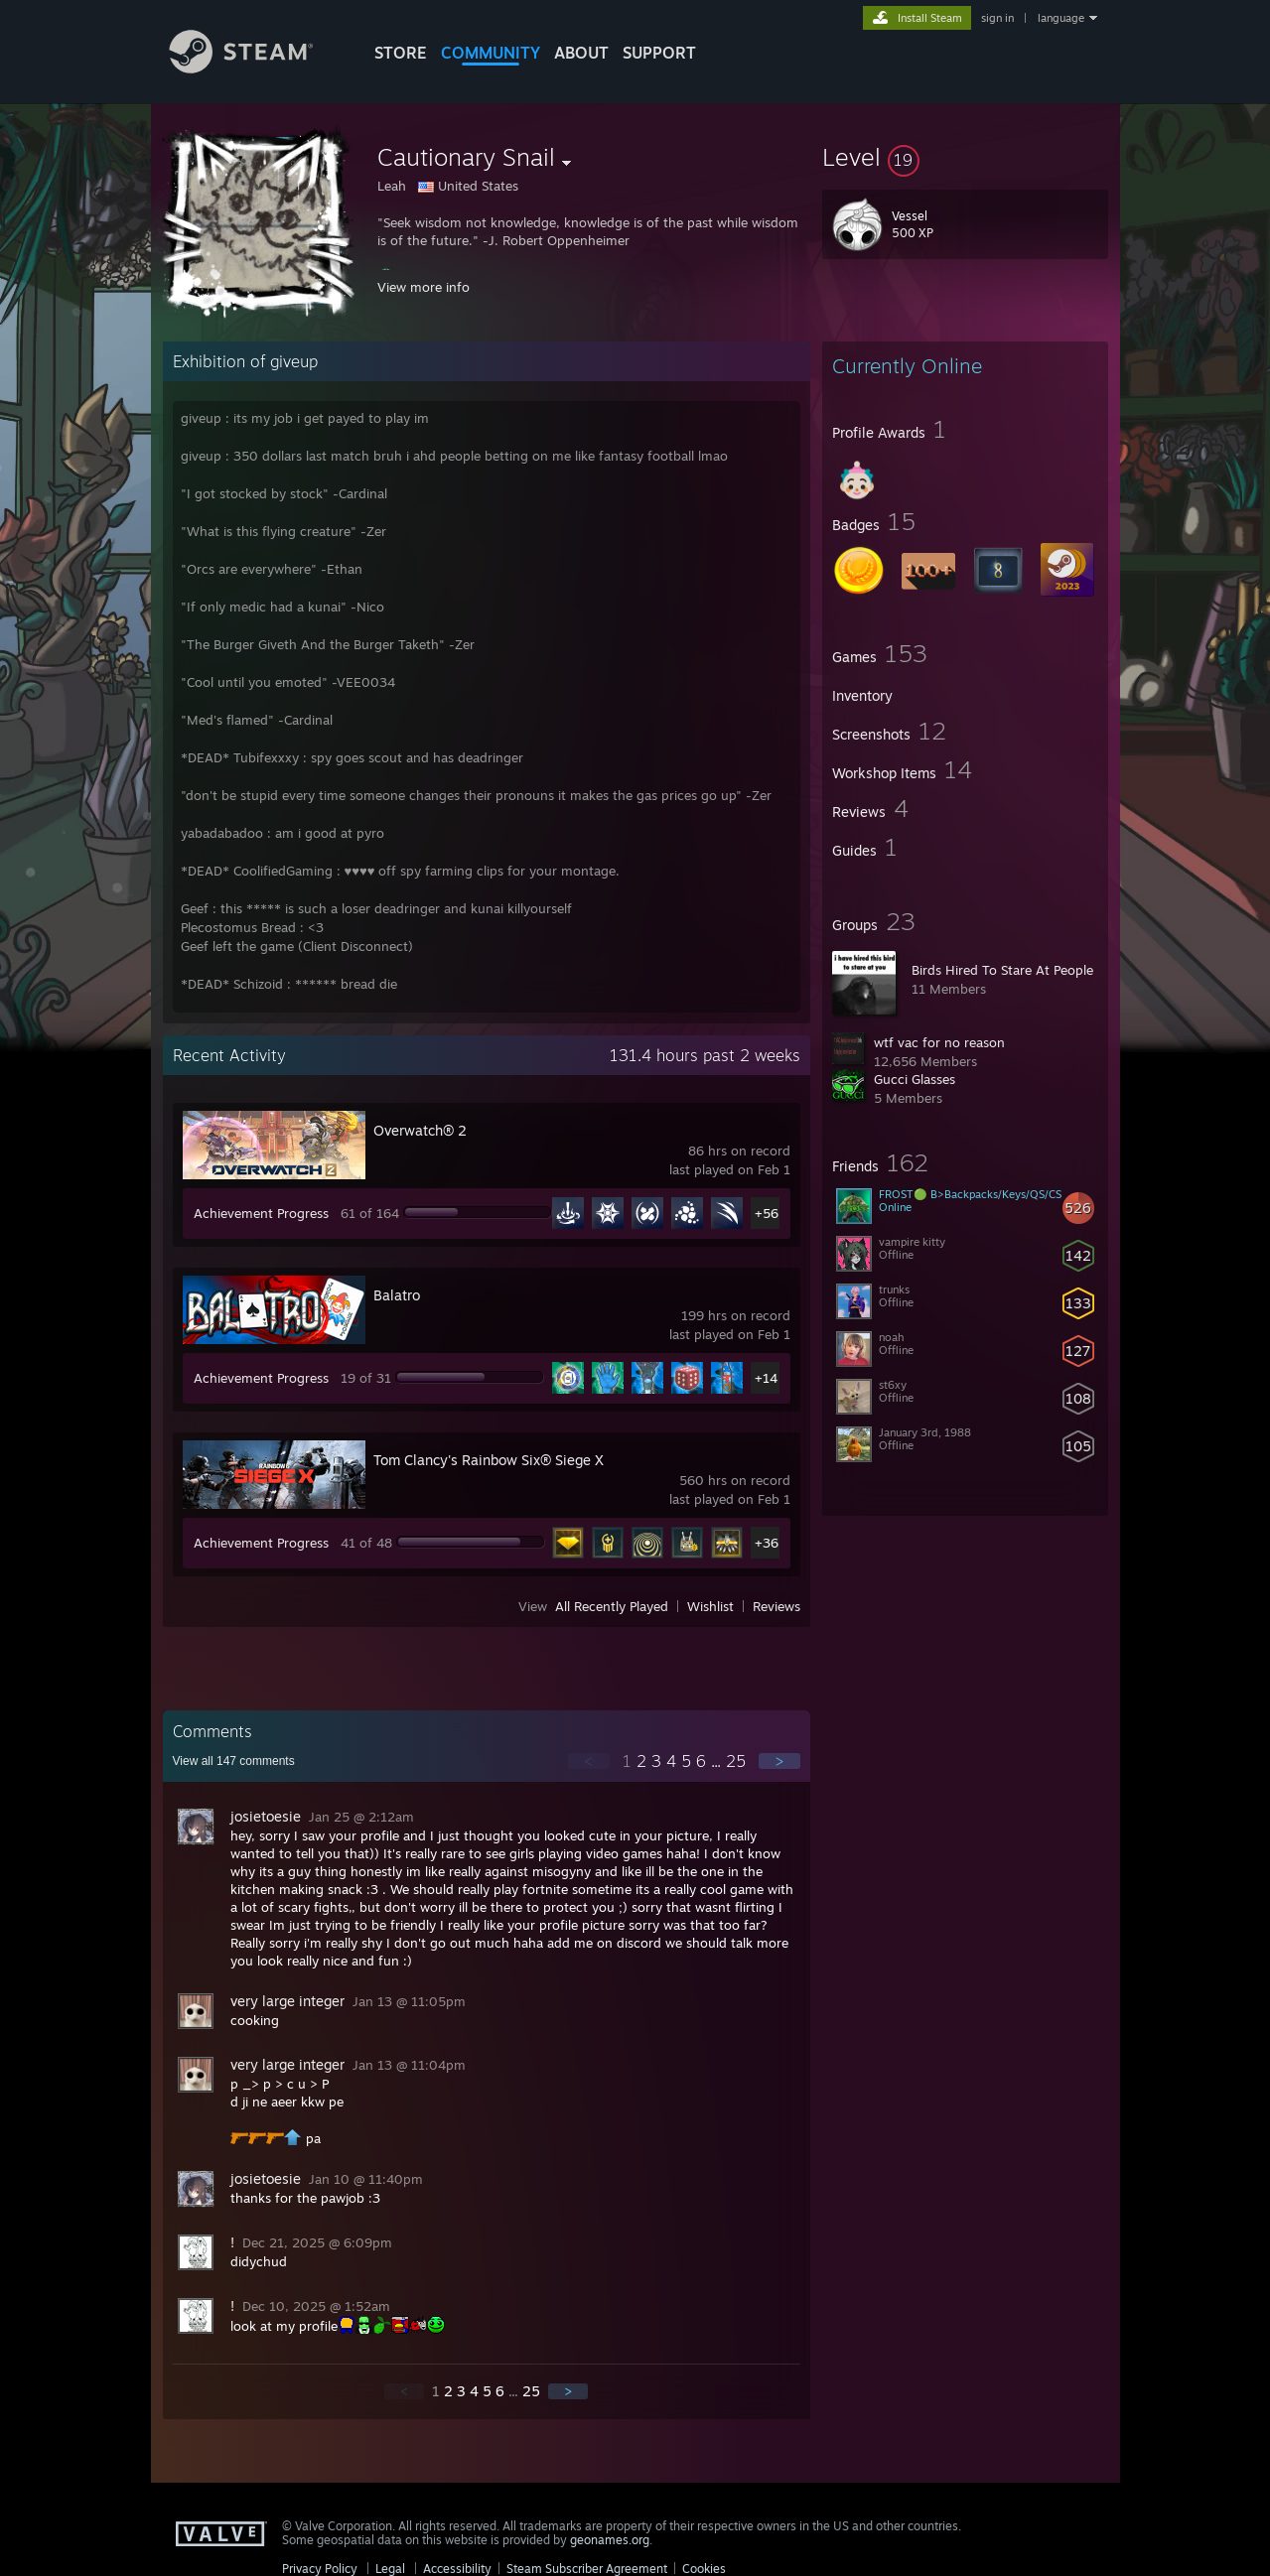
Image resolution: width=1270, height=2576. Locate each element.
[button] (965, 157)
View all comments (234, 1761)
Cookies (704, 2568)
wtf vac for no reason (939, 1042)
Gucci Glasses (914, 1079)
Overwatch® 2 (420, 1130)
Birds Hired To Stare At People (1002, 970)
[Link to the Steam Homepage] (256, 68)
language (1061, 18)
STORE (400, 53)
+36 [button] (766, 1543)
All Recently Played (611, 1606)
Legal (390, 2568)
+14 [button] (766, 1378)
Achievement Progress (261, 1213)
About (581, 53)
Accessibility (457, 2568)
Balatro (396, 1295)
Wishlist (710, 1606)
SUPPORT (659, 53)
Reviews (776, 1606)
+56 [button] (766, 1213)
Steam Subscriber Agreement (586, 2568)
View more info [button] (423, 287)
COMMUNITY (490, 53)
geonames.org (609, 2539)
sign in (997, 18)
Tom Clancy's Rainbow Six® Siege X (488, 1459)
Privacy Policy (319, 2568)
